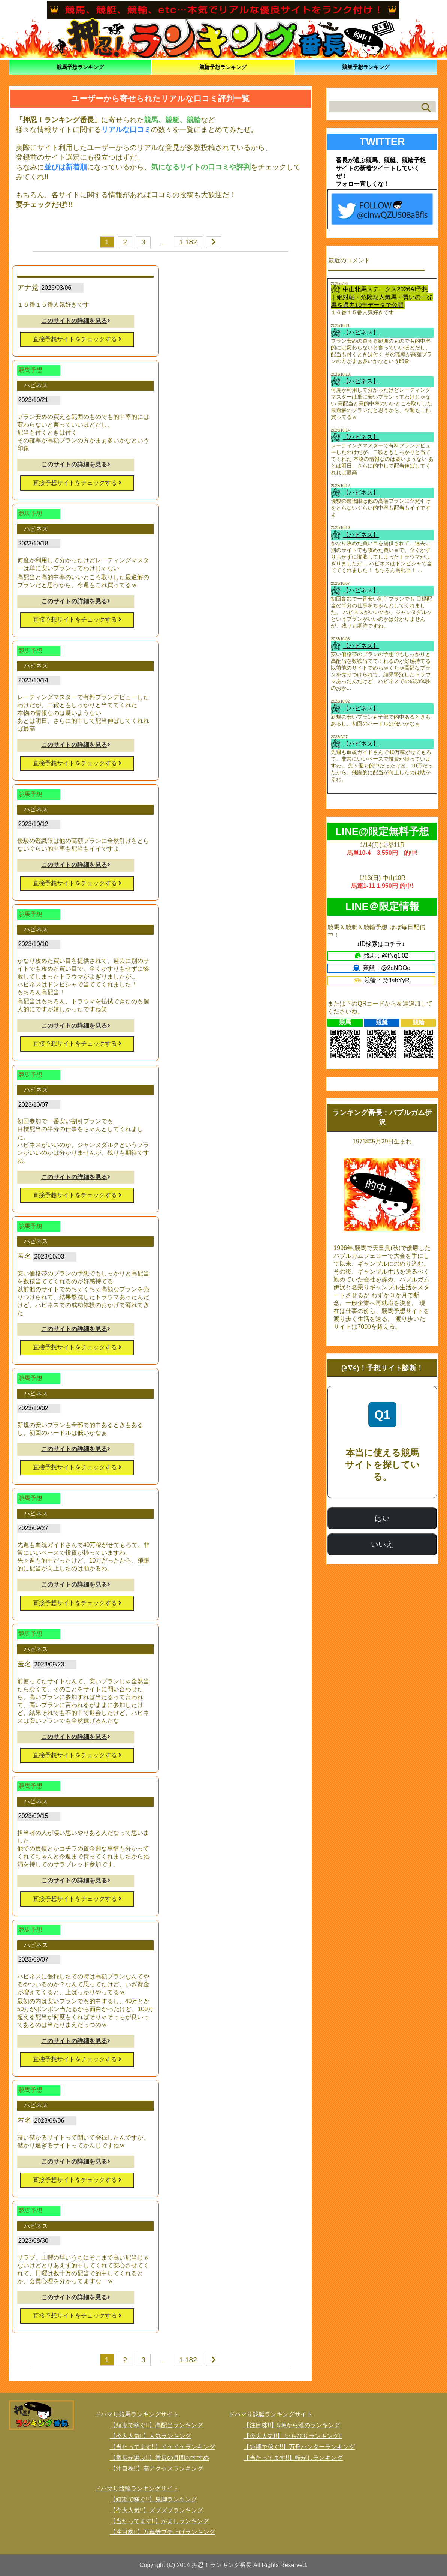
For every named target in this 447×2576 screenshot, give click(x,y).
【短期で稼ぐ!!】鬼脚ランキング (153, 2499)
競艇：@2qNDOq (382, 968)
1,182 (188, 242)
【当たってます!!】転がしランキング (293, 2458)
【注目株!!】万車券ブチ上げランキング (162, 2532)
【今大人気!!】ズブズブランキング (156, 2510)
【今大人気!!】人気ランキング (150, 2436)
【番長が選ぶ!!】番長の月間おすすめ (159, 2458)
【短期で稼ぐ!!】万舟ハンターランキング (299, 2447)
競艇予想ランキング (365, 67)
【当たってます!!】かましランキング (159, 2521)
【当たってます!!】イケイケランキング (162, 2447)
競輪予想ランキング (223, 67)
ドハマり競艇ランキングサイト (270, 2414)
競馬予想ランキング (80, 67)
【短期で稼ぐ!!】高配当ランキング (156, 2425)
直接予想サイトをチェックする (77, 339)
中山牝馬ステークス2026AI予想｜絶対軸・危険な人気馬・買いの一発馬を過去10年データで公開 (382, 297)
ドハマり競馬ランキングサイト (137, 2414)
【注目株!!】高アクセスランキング (156, 2468)
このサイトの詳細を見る (75, 321)
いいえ (382, 1544)
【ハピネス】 (361, 332)
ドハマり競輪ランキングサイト (137, 2488)
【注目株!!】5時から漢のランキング (292, 2425)
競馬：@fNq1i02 (381, 955)
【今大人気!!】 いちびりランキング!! (293, 2436)
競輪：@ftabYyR (382, 980)
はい (382, 1518)
